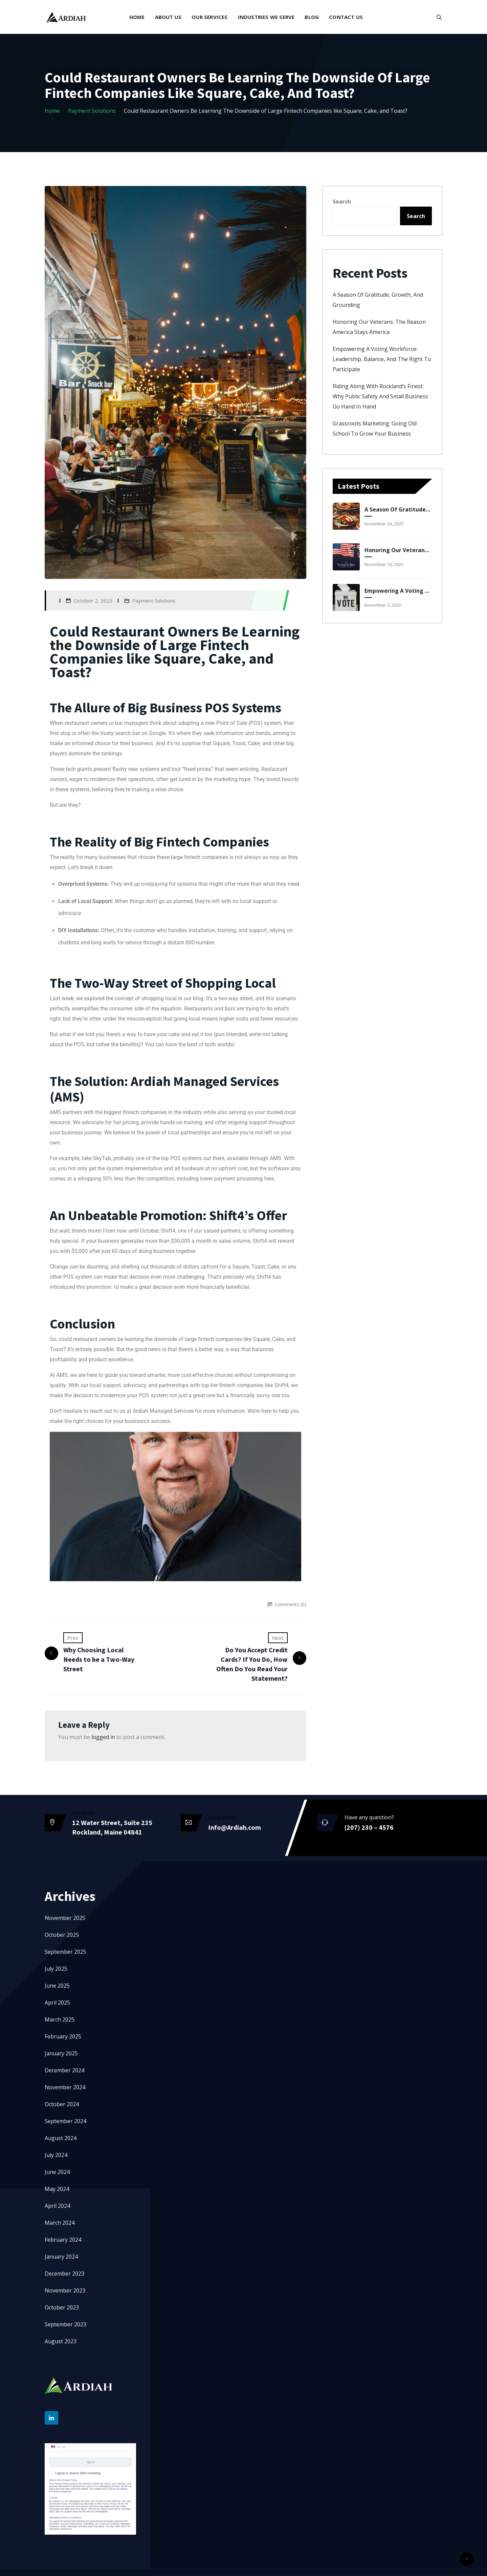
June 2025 (57, 1985)
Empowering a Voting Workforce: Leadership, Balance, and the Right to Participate (382, 359)
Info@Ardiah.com (234, 1827)
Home (137, 17)
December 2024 (64, 2070)
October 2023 (62, 2307)
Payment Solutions (92, 110)
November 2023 (65, 2290)
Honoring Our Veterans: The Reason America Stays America (397, 550)
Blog (312, 17)
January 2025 (61, 2053)
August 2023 (60, 2341)
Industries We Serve (266, 17)
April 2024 (57, 2206)
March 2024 (59, 2222)
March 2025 (59, 2019)
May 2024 (57, 2189)
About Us (168, 17)
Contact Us (346, 17)
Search (342, 201)
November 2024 (65, 2087)
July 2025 (56, 1968)
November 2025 (65, 1918)
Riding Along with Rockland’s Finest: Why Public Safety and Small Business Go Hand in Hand (380, 396)
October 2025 (62, 1935)
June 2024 (57, 2172)
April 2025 (57, 2002)
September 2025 (65, 1951)
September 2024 (65, 2121)
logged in (103, 1737)
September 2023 (65, 2324)
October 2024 (62, 2104)
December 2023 (64, 2273)
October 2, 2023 (93, 600)
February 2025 (63, 2036)
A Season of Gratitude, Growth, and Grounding (397, 509)
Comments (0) (290, 1604)
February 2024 (63, 2239)
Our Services (209, 17)
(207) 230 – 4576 (369, 1827)
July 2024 (56, 2155)
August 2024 (60, 2138)
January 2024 (61, 2256)
